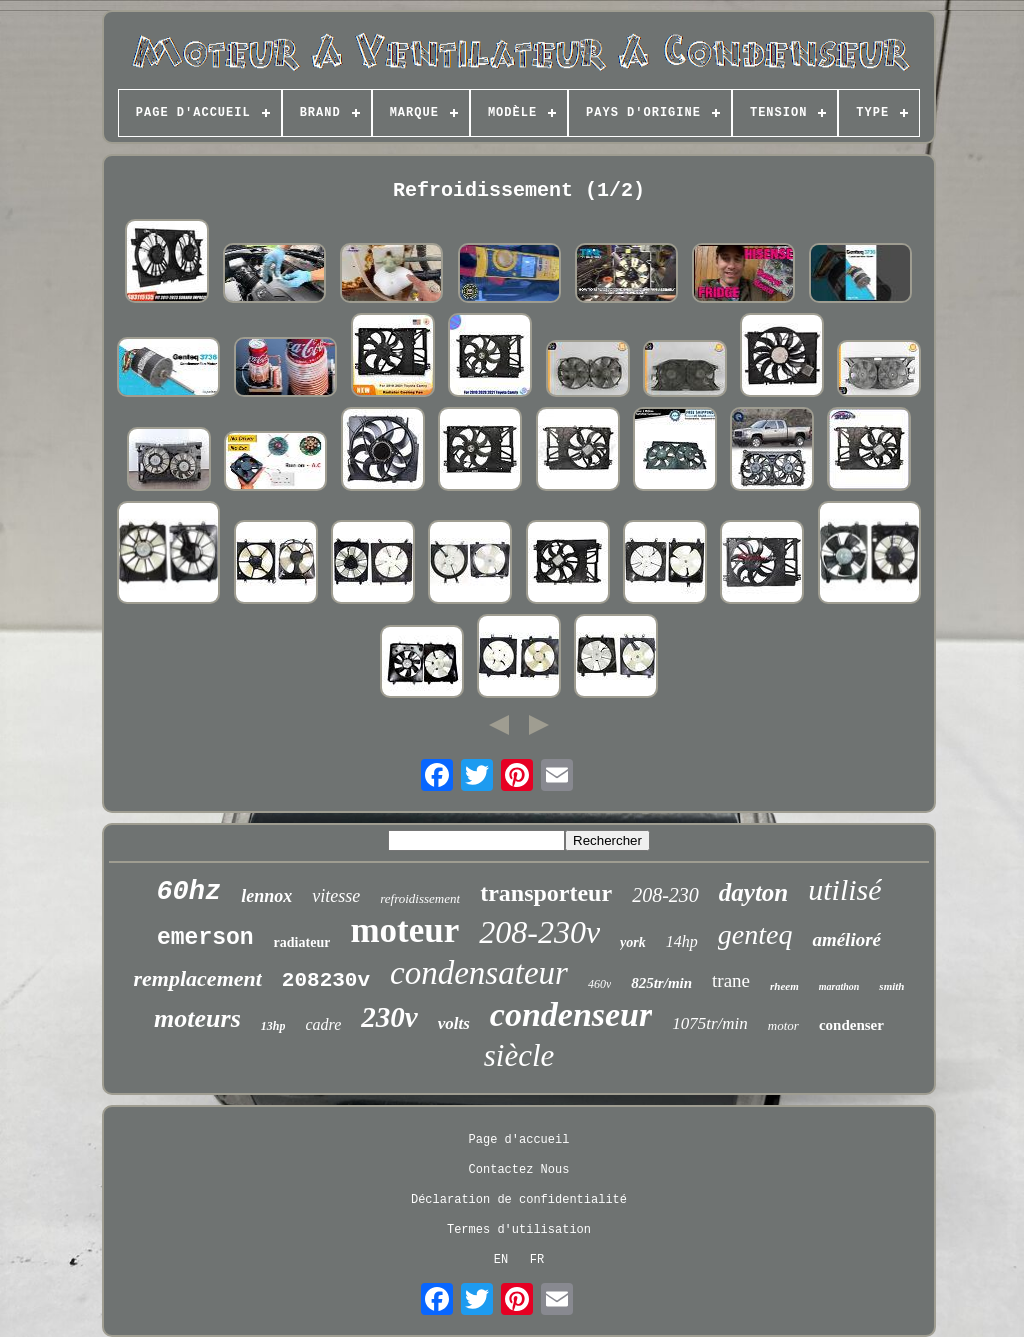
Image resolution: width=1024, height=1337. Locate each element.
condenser (851, 1025)
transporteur (546, 893)
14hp (682, 941)
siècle (519, 1055)
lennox (266, 896)
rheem (784, 986)
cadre (323, 1024)
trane (731, 980)
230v (389, 1017)
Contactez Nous (519, 1170)
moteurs (197, 1018)
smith (891, 986)
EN (501, 1260)
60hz (188, 892)
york (633, 942)
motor (783, 1025)
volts (454, 1023)
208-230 (665, 895)
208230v (326, 980)
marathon (839, 986)
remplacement (198, 978)
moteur (404, 930)
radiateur (302, 942)
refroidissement (420, 898)
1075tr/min (710, 1023)
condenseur (571, 1014)
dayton (753, 892)
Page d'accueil (519, 1140)
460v (599, 984)
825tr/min (661, 983)
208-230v (539, 932)
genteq (755, 934)
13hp (273, 1026)
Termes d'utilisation (519, 1230)
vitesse (336, 896)
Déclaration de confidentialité (519, 1200)
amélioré (846, 939)
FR (537, 1260)
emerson (205, 938)
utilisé (844, 889)
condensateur (479, 973)
